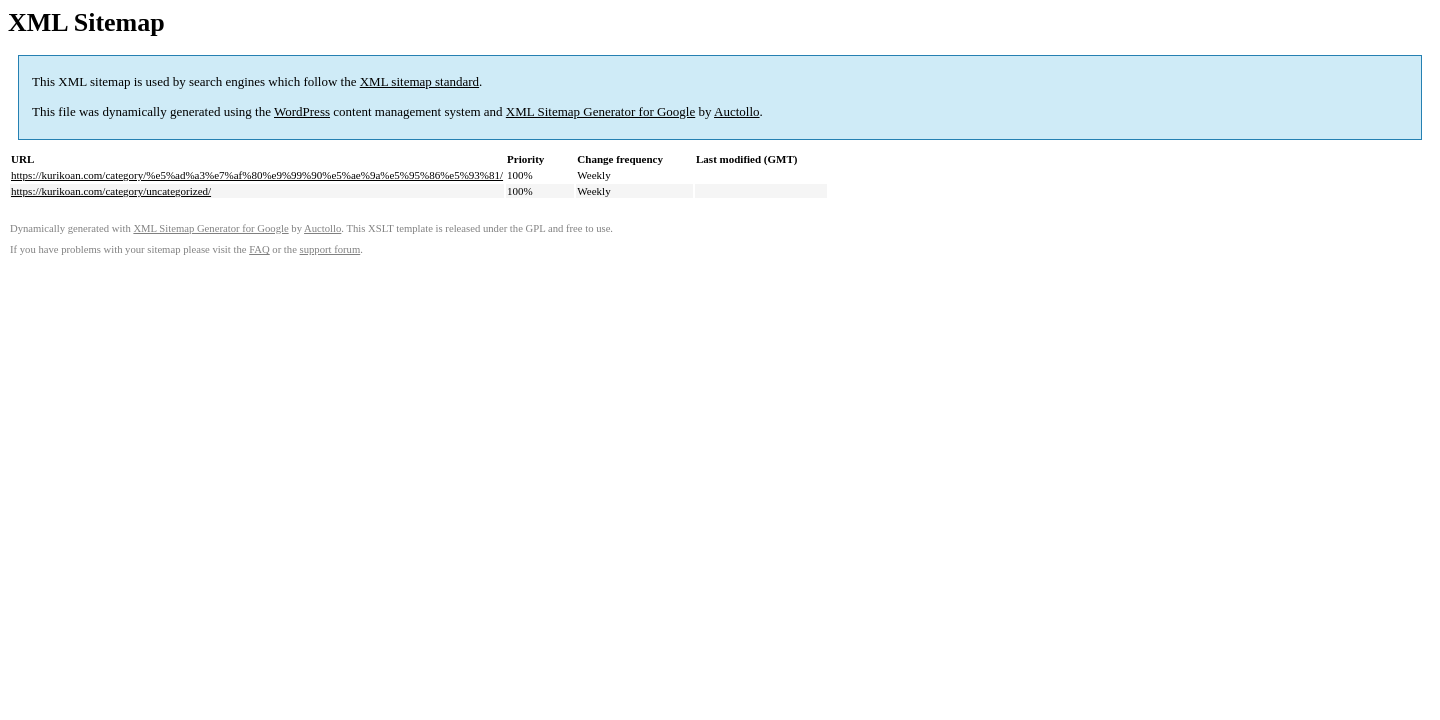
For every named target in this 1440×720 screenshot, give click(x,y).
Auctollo (737, 111)
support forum (330, 249)
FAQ (259, 249)
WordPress (302, 111)
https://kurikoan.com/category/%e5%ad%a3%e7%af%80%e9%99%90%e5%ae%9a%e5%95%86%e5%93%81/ (257, 175)
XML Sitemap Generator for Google (600, 111)
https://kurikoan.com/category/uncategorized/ (111, 191)
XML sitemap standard (419, 81)
